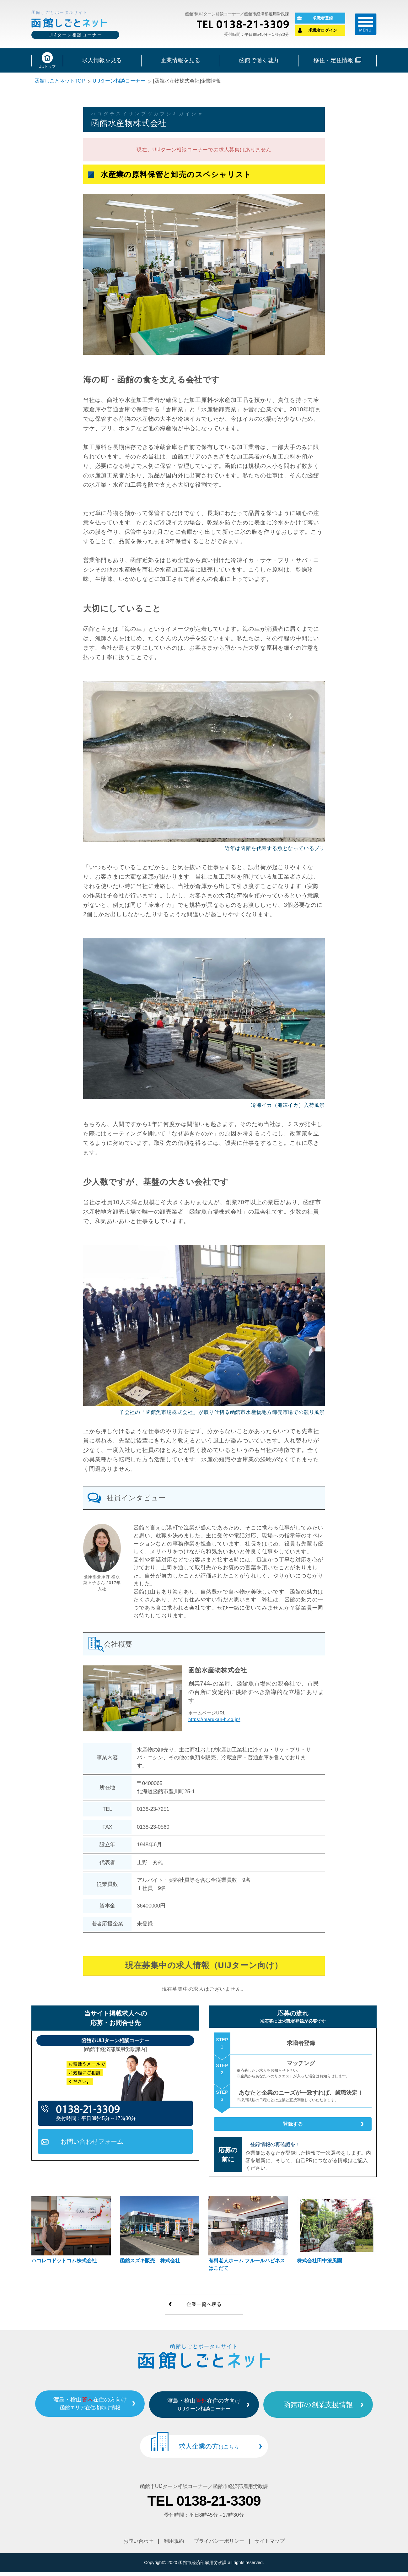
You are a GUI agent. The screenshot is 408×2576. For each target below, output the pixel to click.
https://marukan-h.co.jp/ (214, 1721)
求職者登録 (323, 18)
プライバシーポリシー (219, 2544)
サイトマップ (270, 2544)
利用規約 (174, 2544)
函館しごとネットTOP (60, 82)
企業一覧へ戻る (204, 2312)
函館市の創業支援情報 (332, 2411)
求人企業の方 (209, 2452)
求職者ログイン (323, 31)
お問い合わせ (138, 2544)
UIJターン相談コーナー (119, 82)
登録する (293, 2128)
